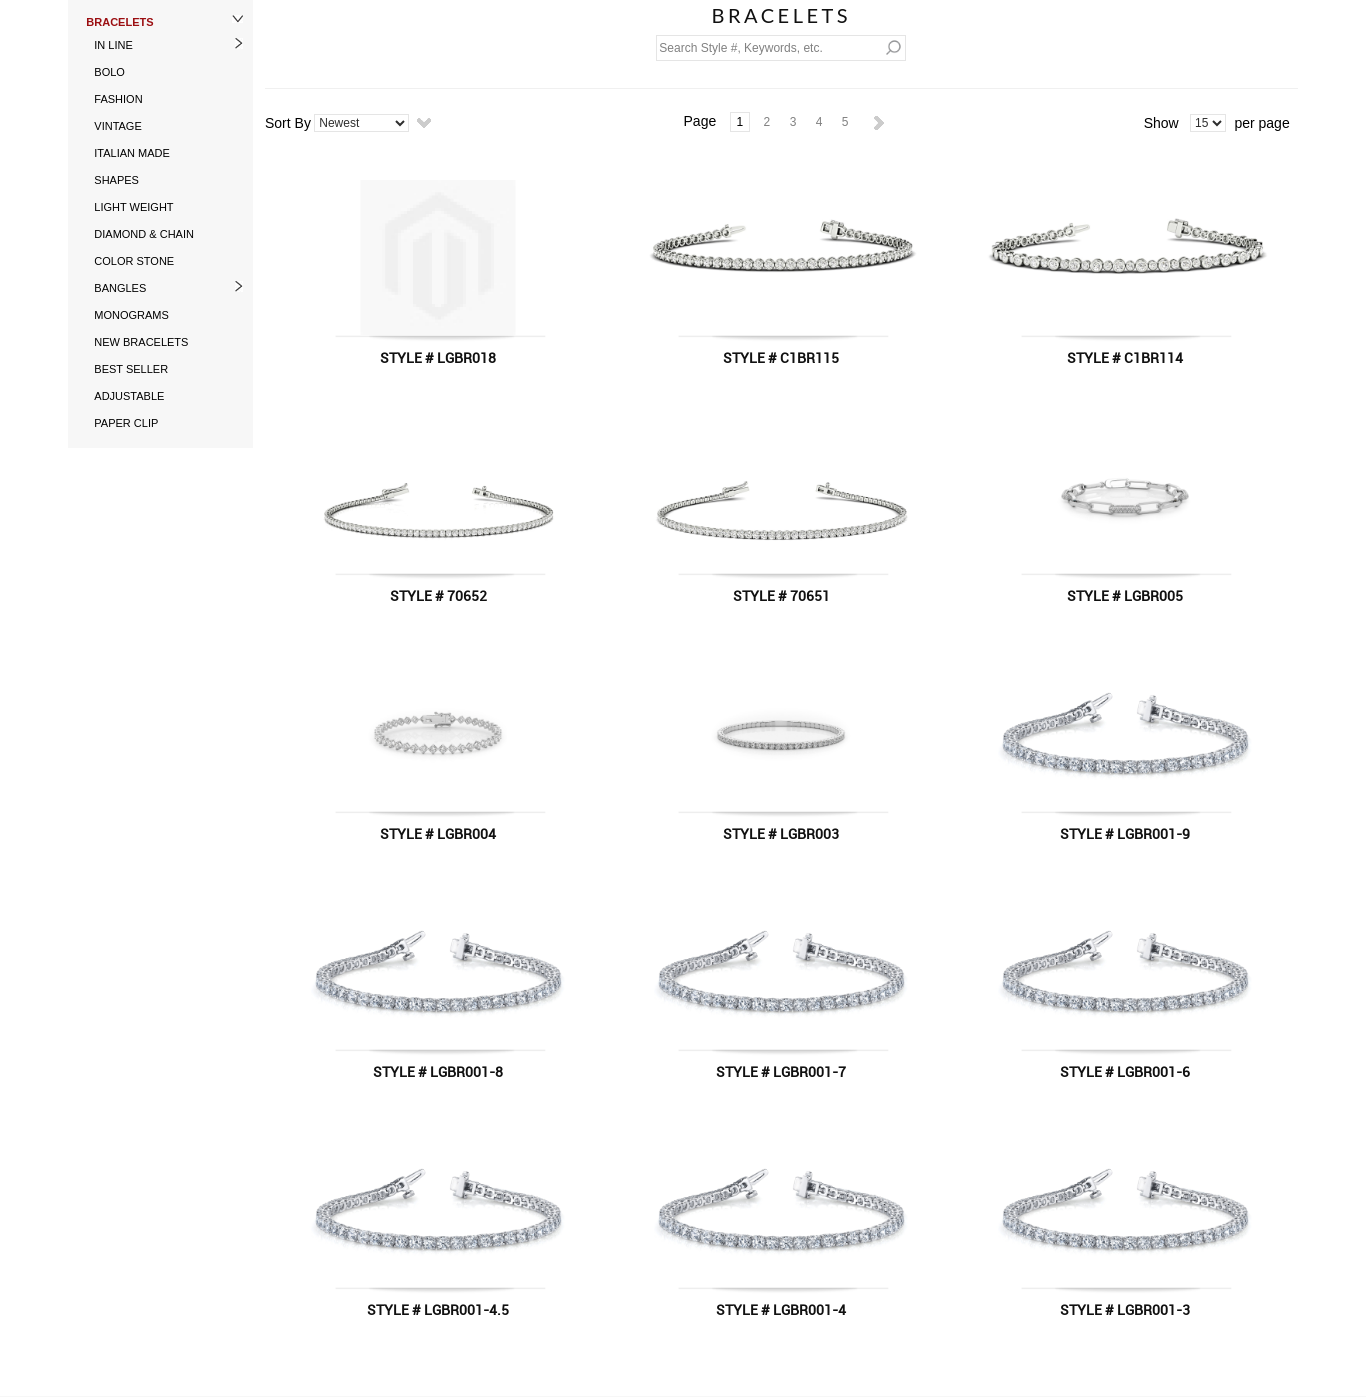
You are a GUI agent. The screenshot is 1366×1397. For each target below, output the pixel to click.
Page (700, 121)
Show (1161, 123)
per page (1261, 123)
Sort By (288, 123)
